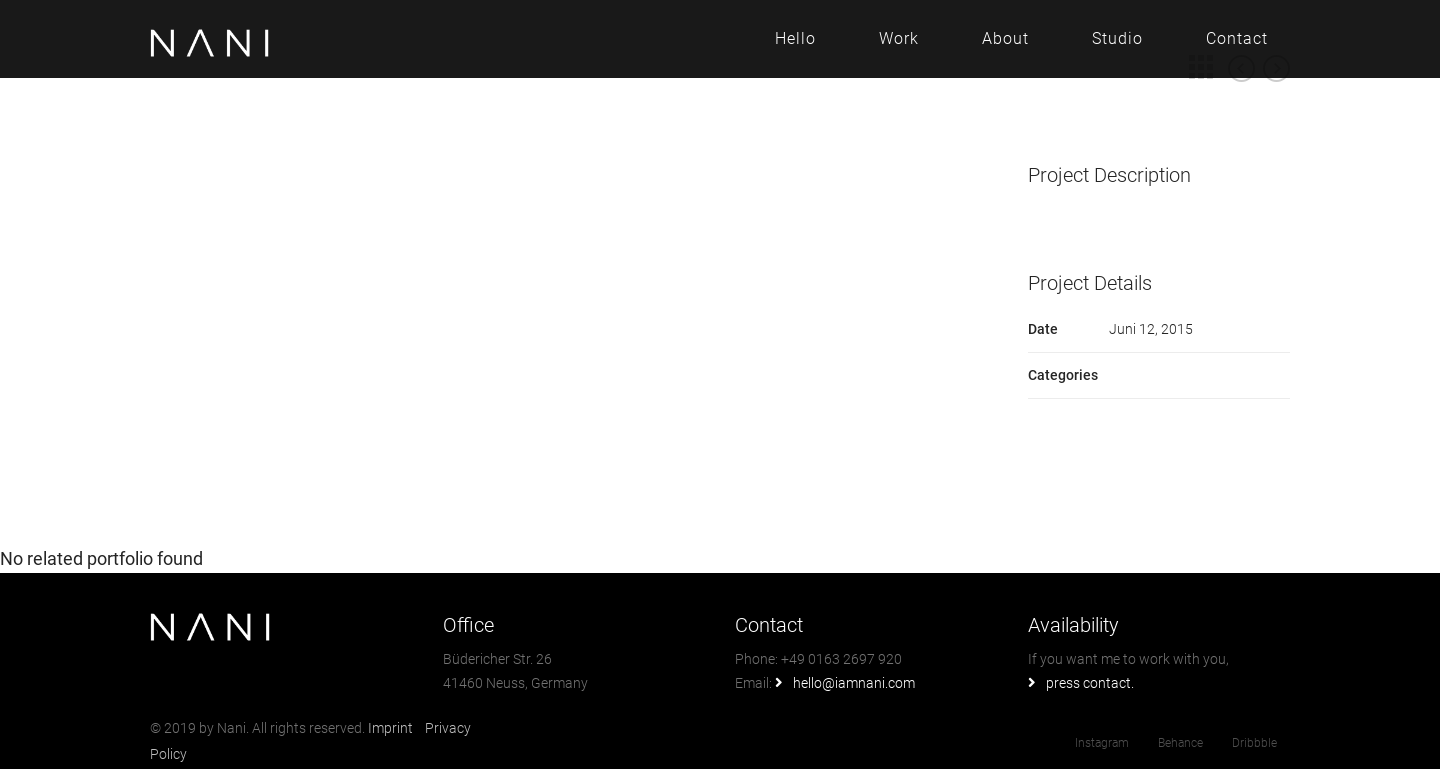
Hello (795, 38)
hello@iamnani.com (854, 683)
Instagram (1102, 743)
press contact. (1090, 683)
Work (899, 38)
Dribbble (1254, 743)
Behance (1180, 743)
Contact (1237, 38)
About (1005, 38)
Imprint (392, 728)
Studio (1117, 38)
